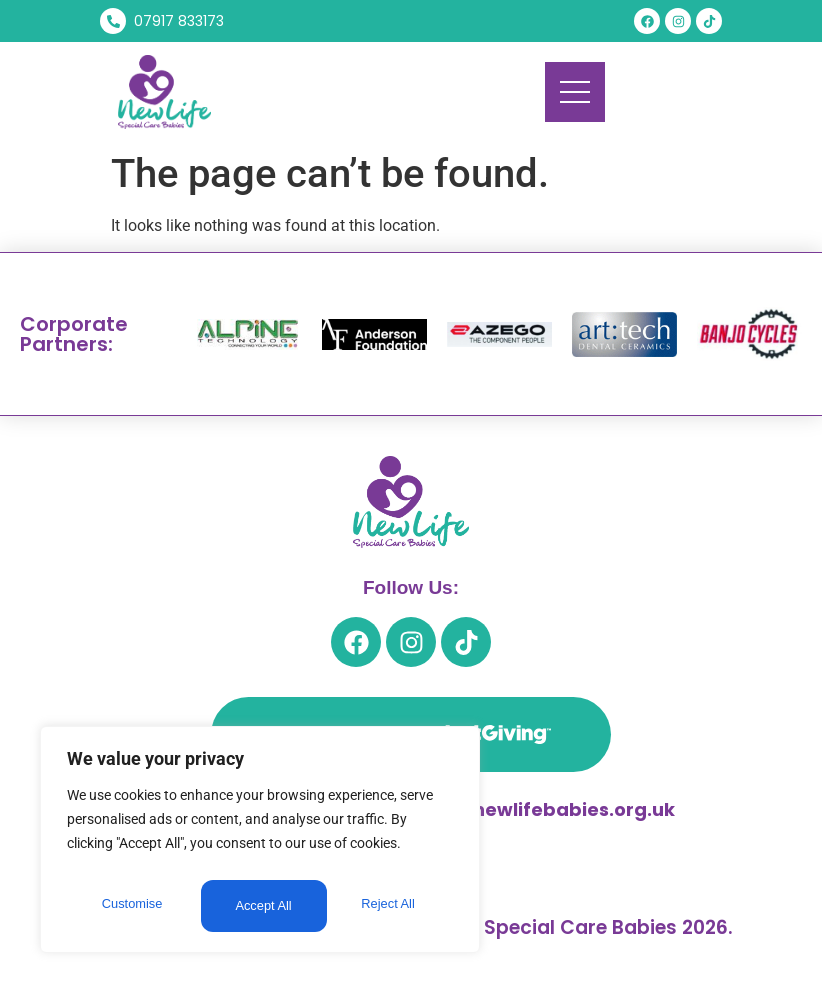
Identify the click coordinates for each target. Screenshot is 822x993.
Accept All (391, 906)
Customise (131, 906)
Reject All (262, 906)
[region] (260, 844)
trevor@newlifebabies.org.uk (535, 809)
